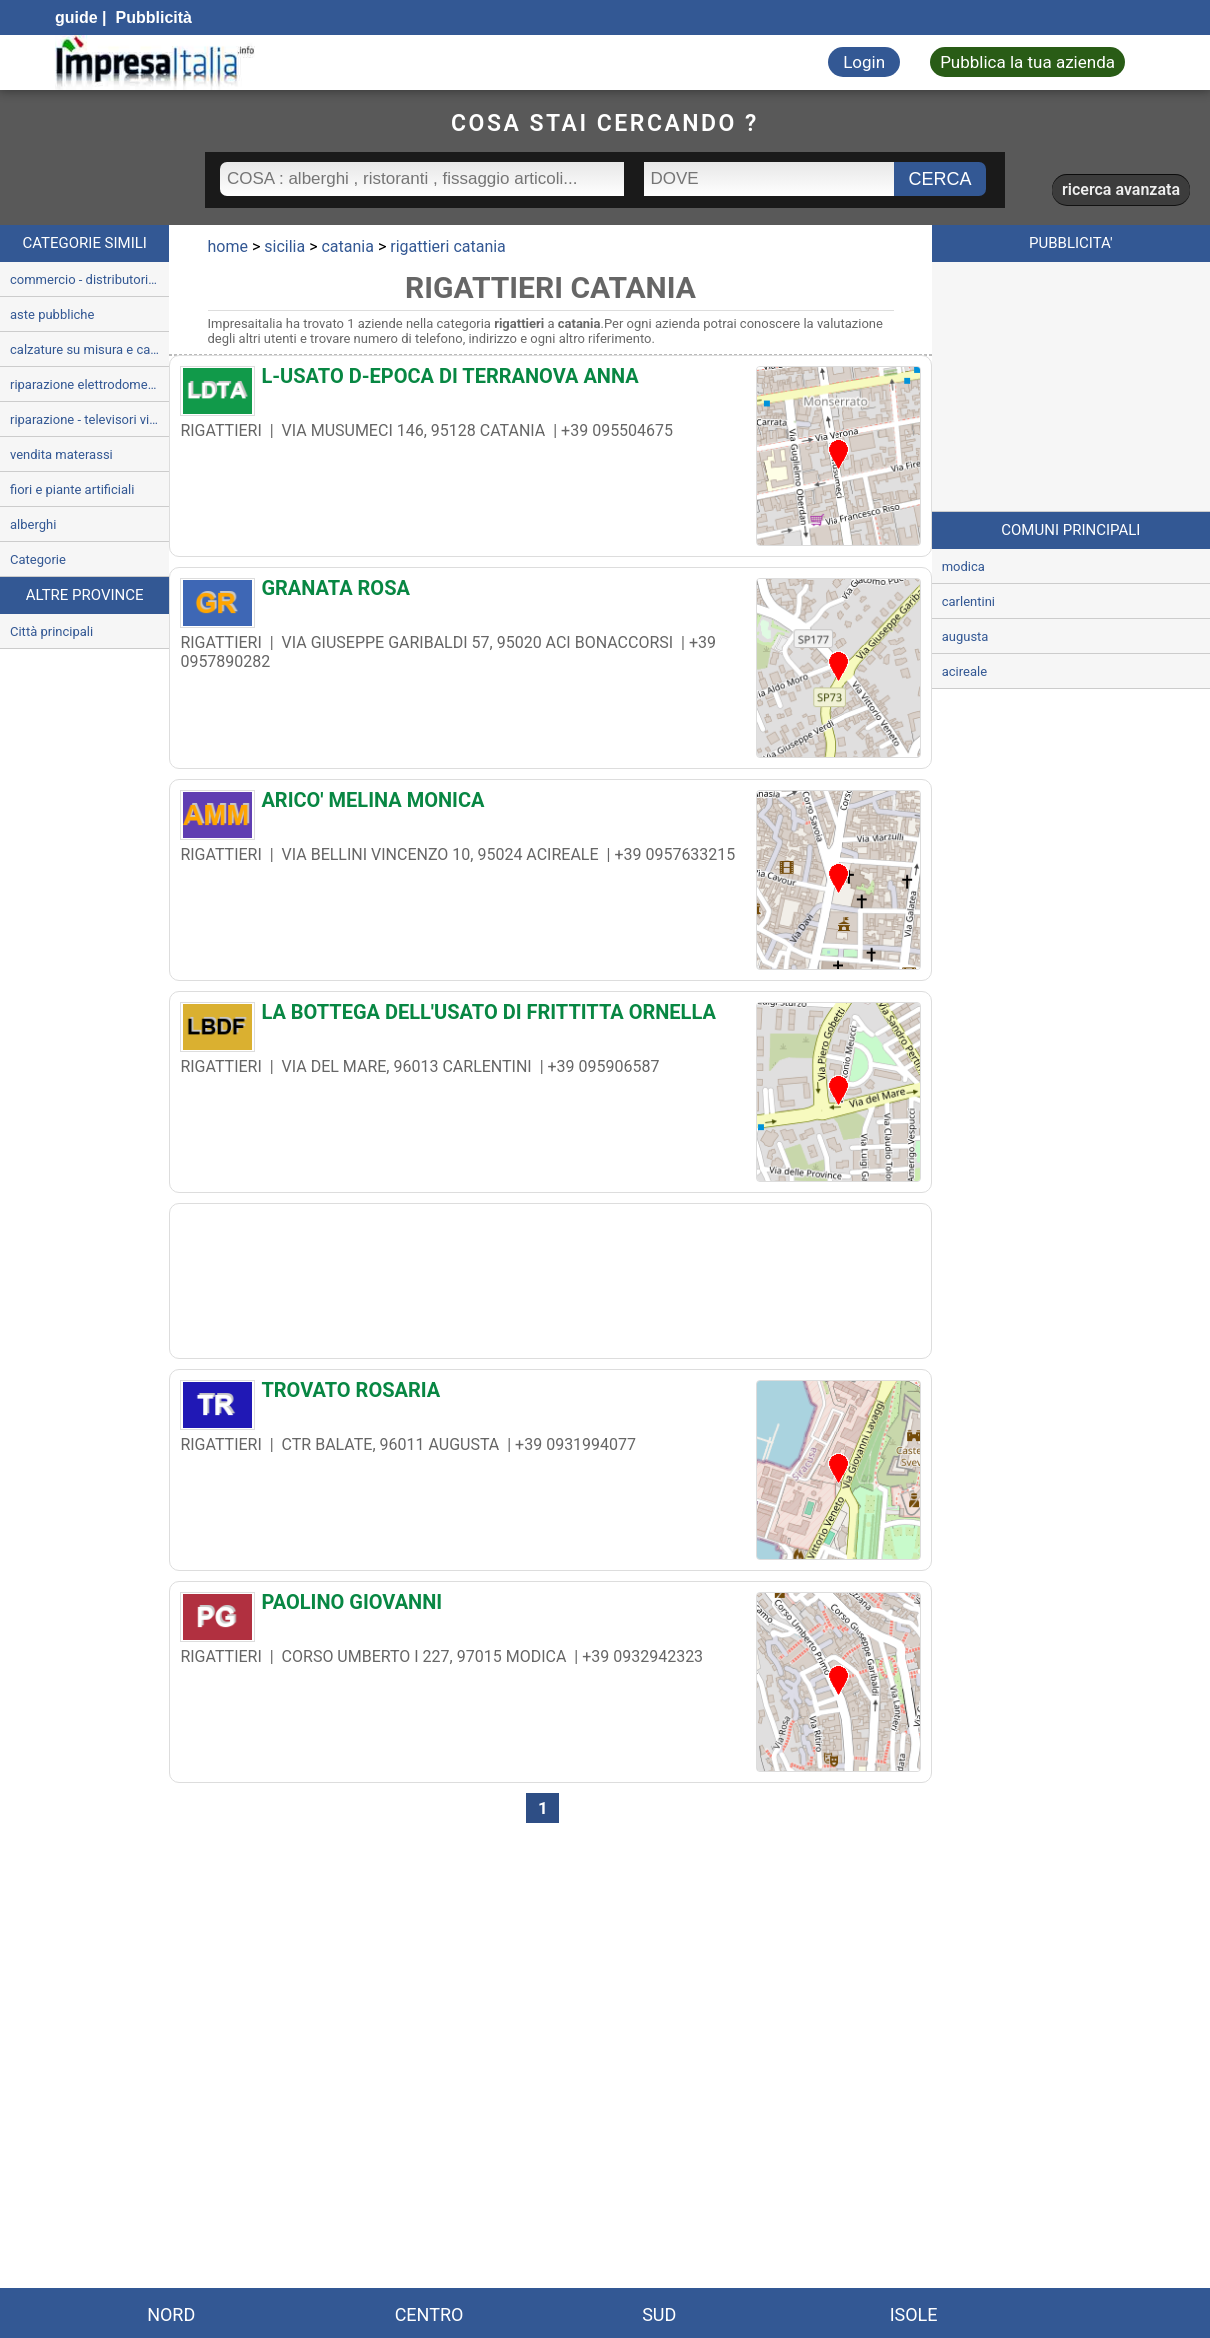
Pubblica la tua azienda (1027, 62)
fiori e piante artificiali (72, 489)
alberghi (33, 524)
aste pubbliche (52, 314)
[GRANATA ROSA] (550, 593)
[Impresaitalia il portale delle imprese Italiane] (155, 62)
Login (864, 62)
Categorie (38, 559)
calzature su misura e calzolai (89, 349)
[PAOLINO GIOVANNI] (550, 1607)
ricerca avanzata (1121, 189)
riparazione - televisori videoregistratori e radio (89, 419)
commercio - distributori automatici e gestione (89, 279)
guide (76, 17)
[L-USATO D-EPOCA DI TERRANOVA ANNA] (550, 381)
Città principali (51, 631)
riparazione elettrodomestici (89, 384)
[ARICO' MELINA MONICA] (550, 805)
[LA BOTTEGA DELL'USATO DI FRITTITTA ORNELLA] (550, 1017)
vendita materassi (61, 454)
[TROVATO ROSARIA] (550, 1395)
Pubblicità (151, 17)
